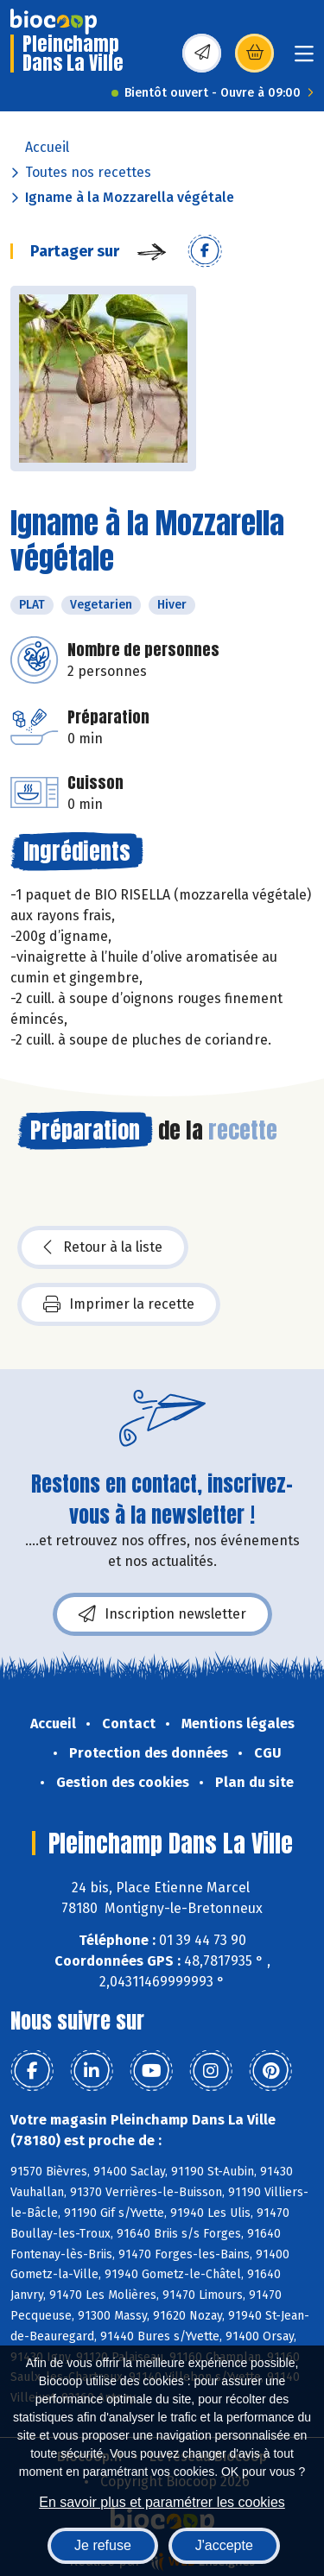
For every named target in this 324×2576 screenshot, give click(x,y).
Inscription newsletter (162, 1614)
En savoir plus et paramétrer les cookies (162, 2502)
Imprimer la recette (118, 1304)
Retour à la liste (102, 1247)
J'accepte (224, 2545)
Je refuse (102, 2545)
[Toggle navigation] (304, 59)
